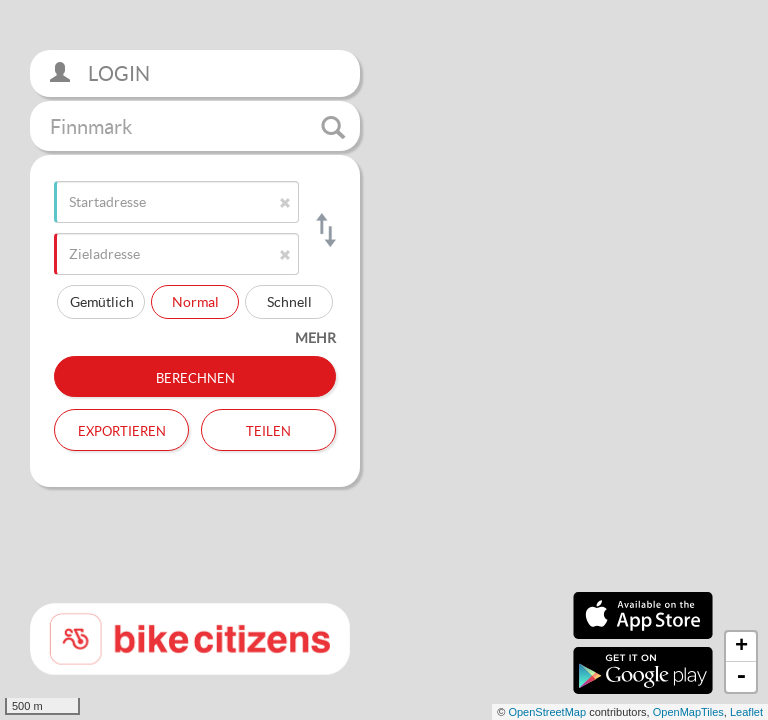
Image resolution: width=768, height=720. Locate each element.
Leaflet (746, 712)
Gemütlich (102, 301)
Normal (195, 301)
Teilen (268, 429)
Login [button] (100, 73)
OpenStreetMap (547, 712)
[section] (384, 360)
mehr (315, 337)
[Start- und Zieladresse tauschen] (324, 230)
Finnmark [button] (197, 127)
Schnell (289, 301)
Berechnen (195, 376)
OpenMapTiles (688, 712)
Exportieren (122, 429)
